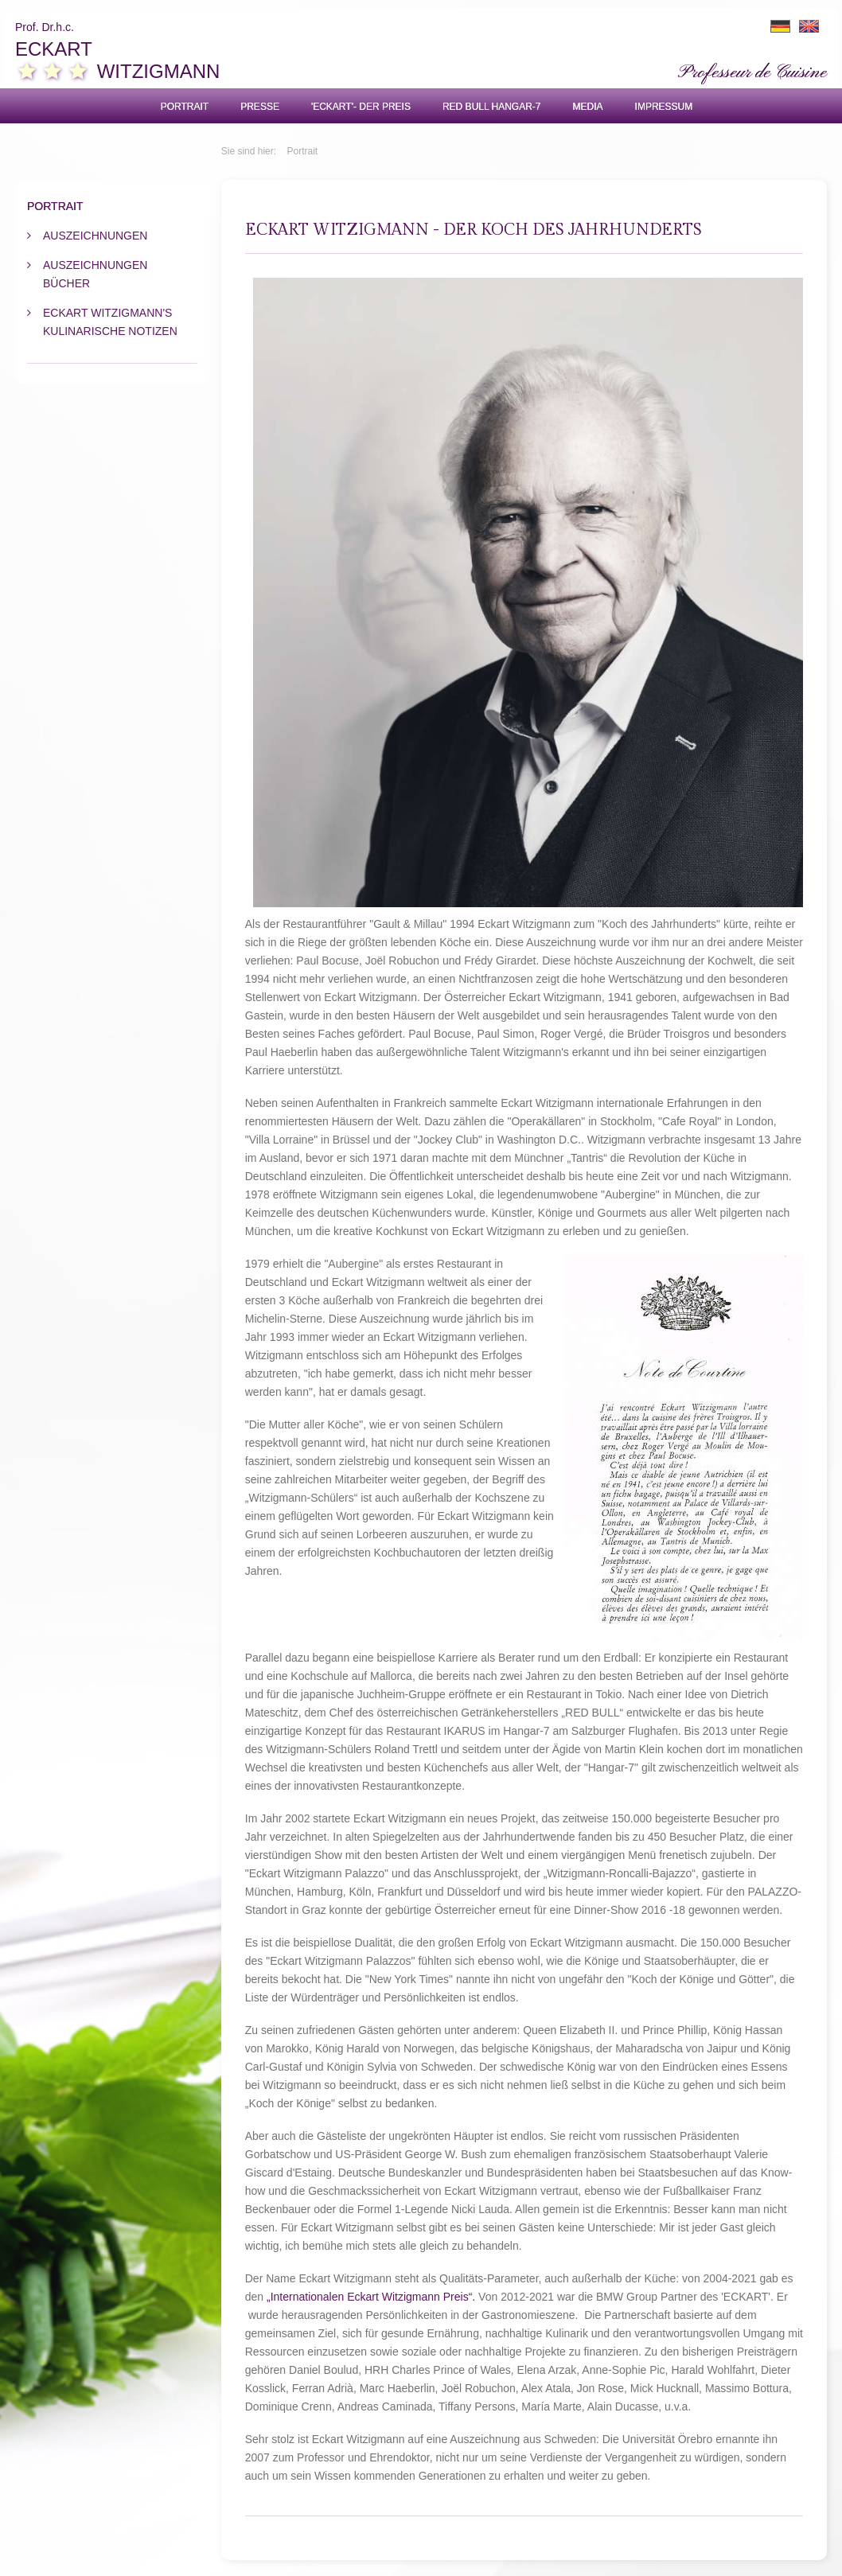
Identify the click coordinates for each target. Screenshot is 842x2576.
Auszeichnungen (95, 235)
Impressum (664, 106)
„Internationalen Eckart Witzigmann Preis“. (371, 2296)
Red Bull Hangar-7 (491, 106)
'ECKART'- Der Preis (361, 106)
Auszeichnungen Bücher (95, 274)
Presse (259, 106)
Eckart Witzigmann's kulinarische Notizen (110, 321)
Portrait (185, 106)
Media (588, 106)
